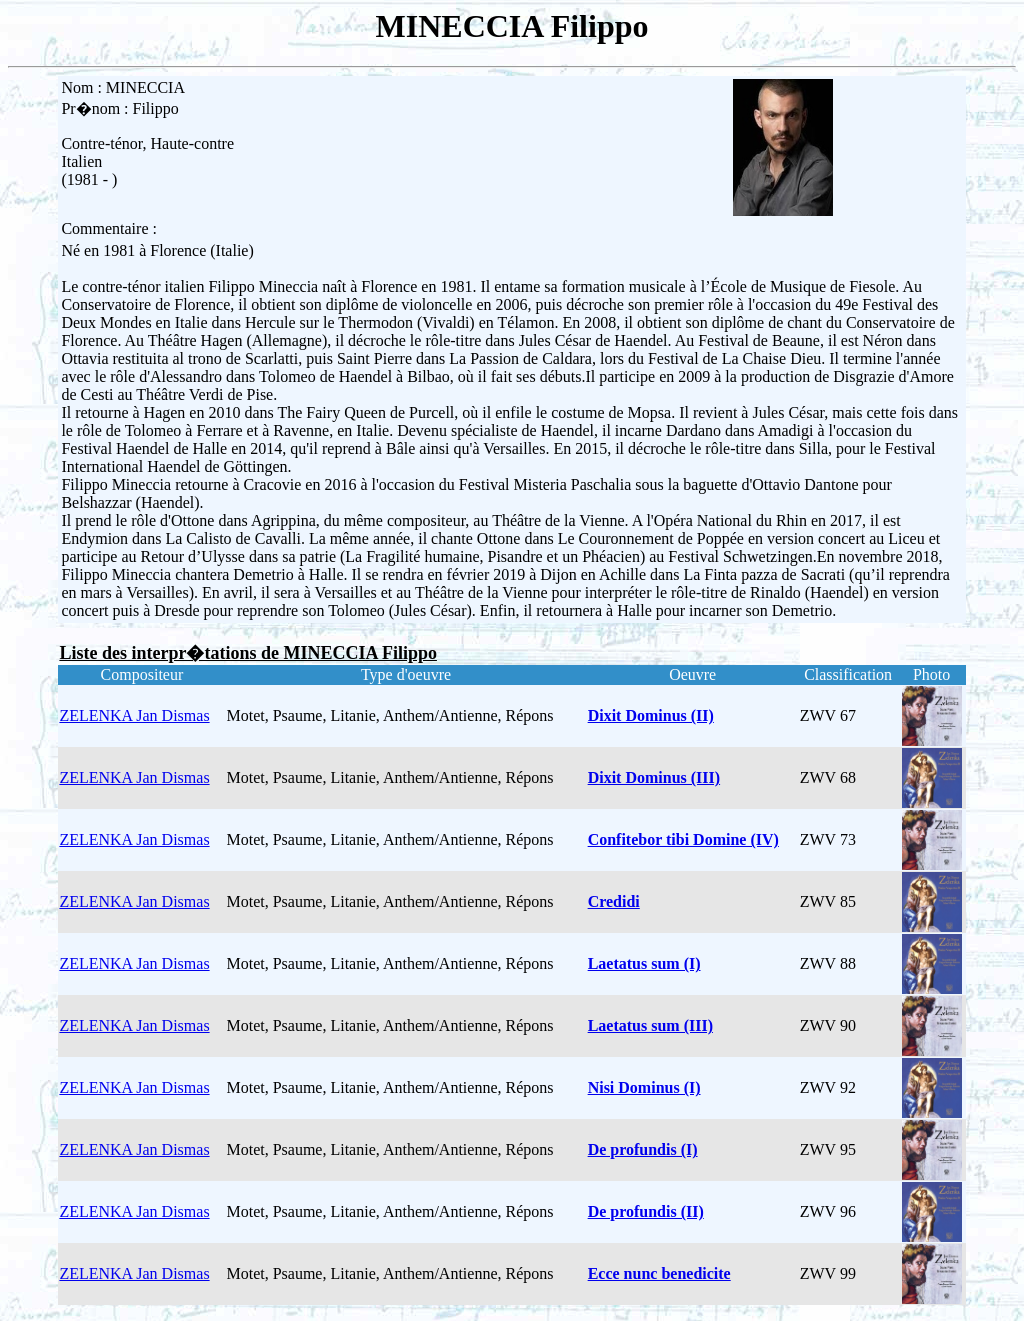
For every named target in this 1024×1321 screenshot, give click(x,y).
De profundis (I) (643, 1149)
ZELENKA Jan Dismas (134, 715)
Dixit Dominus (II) (651, 715)
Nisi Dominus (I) (644, 1087)
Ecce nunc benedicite (659, 1273)
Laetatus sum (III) (650, 1025)
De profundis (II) (646, 1211)
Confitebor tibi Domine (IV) (683, 839)
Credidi (614, 901)
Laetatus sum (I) (644, 963)
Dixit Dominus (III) (654, 777)
